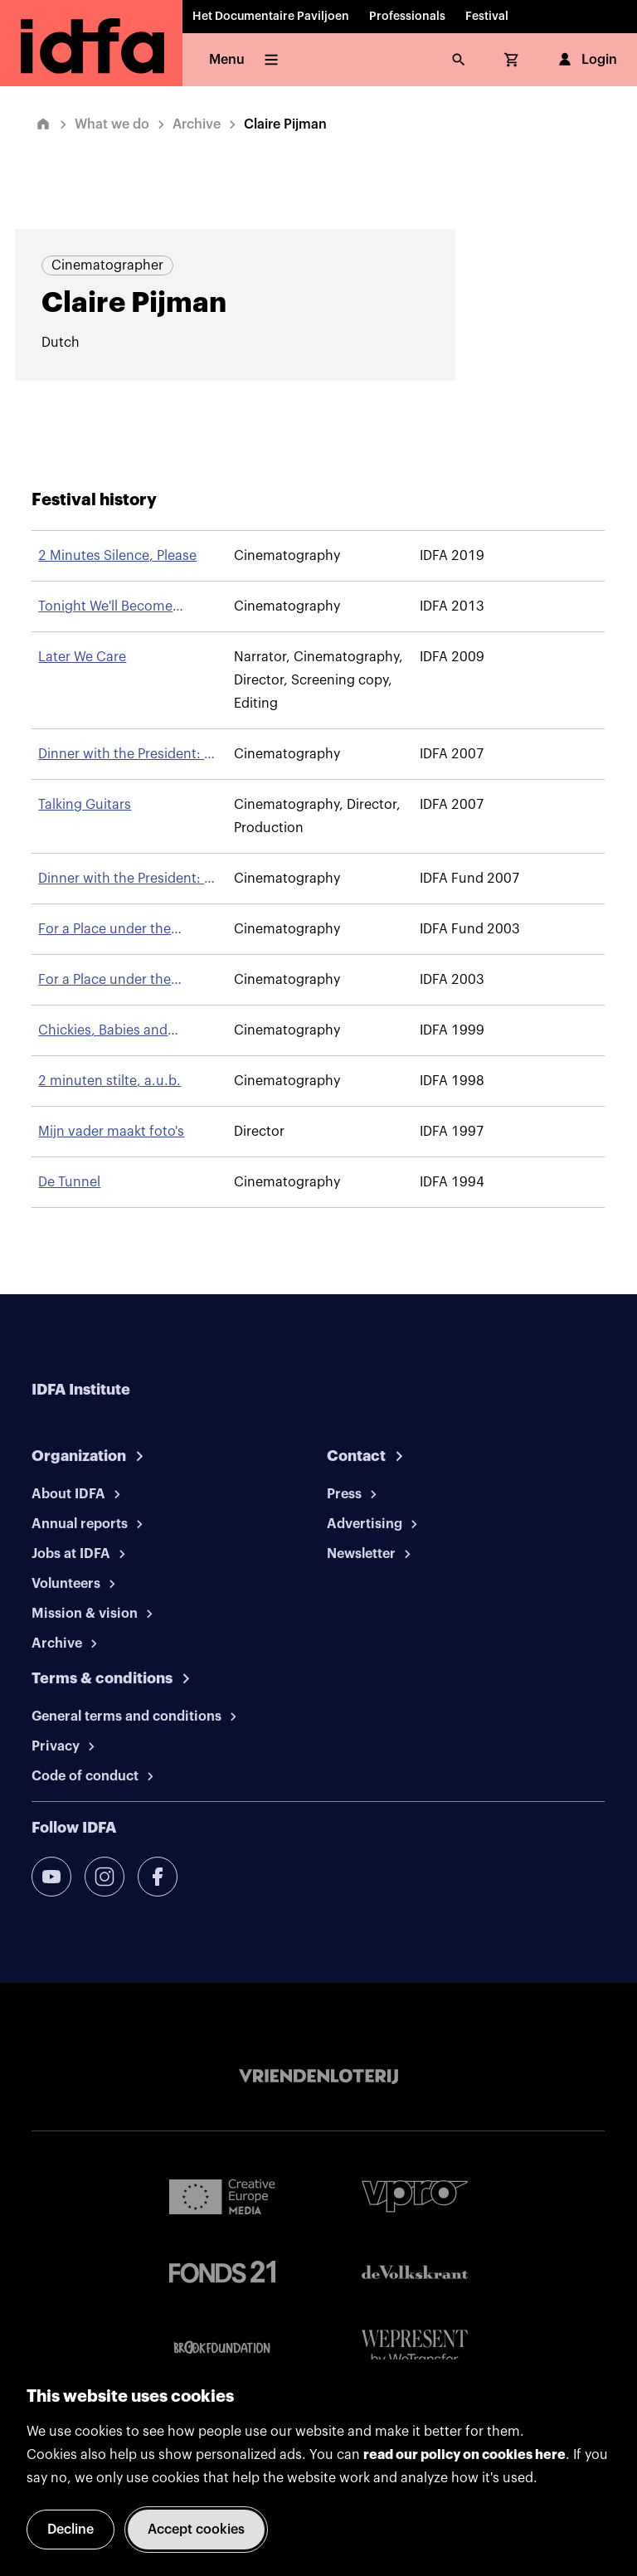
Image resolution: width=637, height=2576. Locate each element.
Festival (486, 16)
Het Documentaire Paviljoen (270, 16)
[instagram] (104, 1877)
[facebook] (157, 1877)
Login (586, 59)
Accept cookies (196, 2529)
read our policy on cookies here (464, 2455)
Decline (70, 2529)
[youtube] (51, 1877)
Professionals (407, 16)
